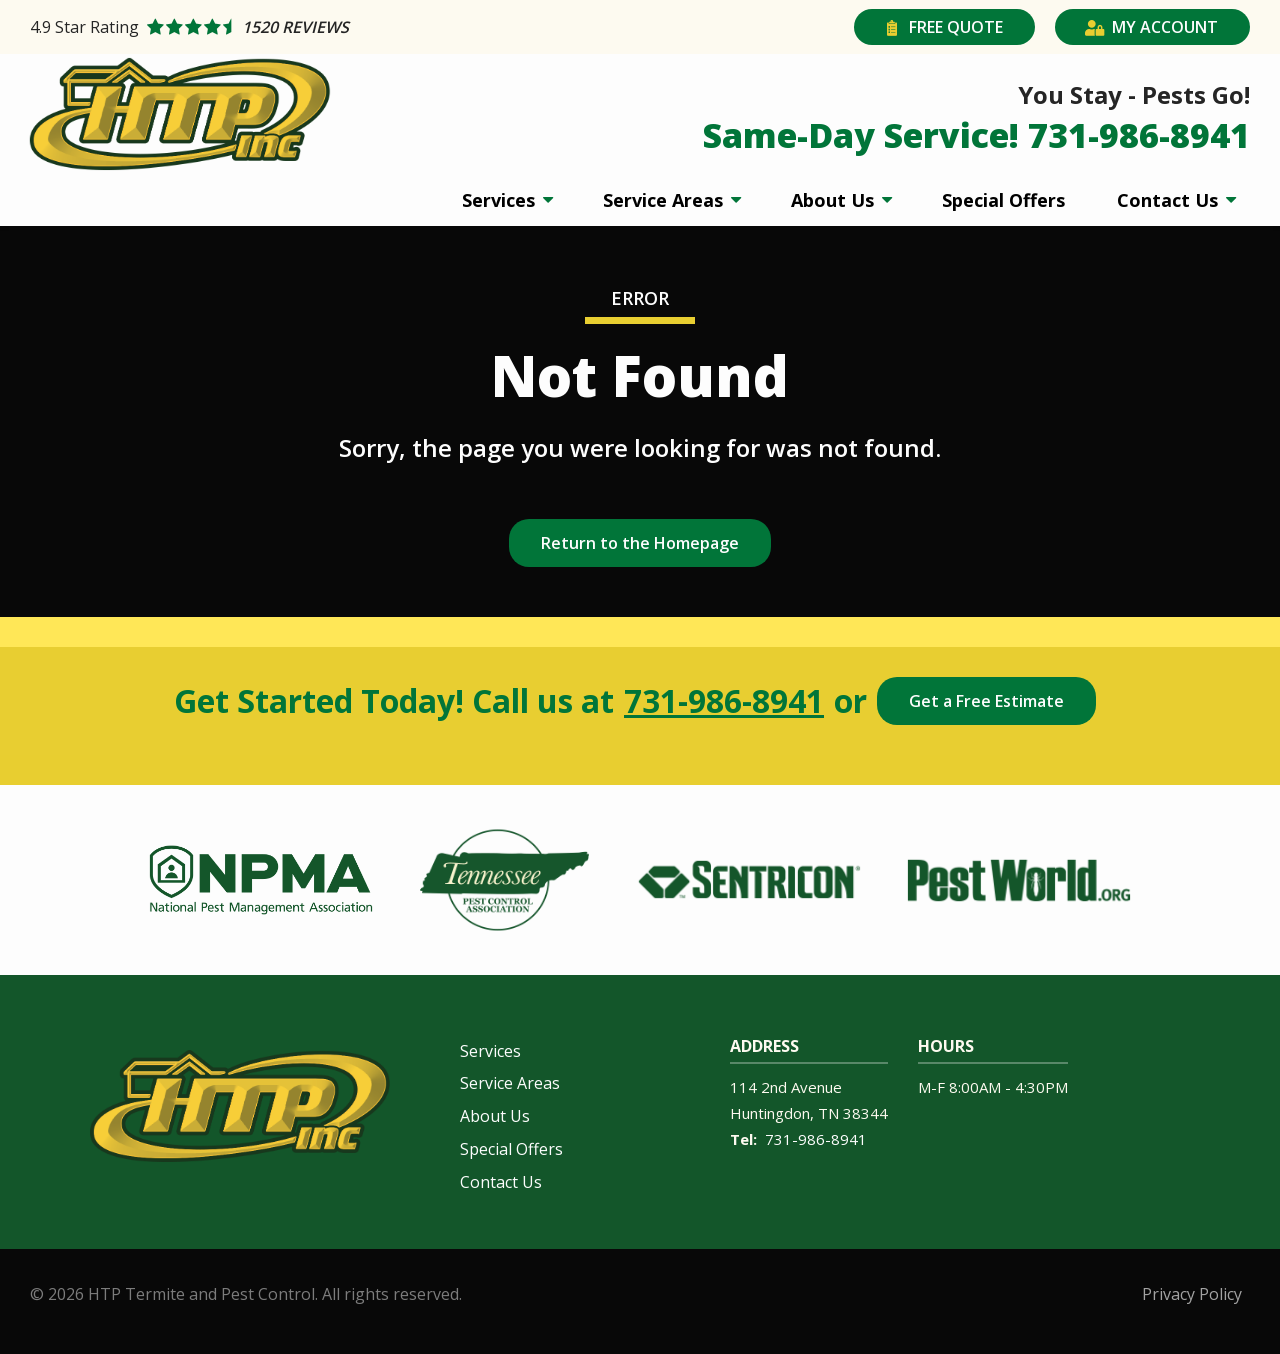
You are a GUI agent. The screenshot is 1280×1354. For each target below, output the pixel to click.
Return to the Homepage (640, 543)
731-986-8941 (724, 701)
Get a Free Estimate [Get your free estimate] (986, 701)
